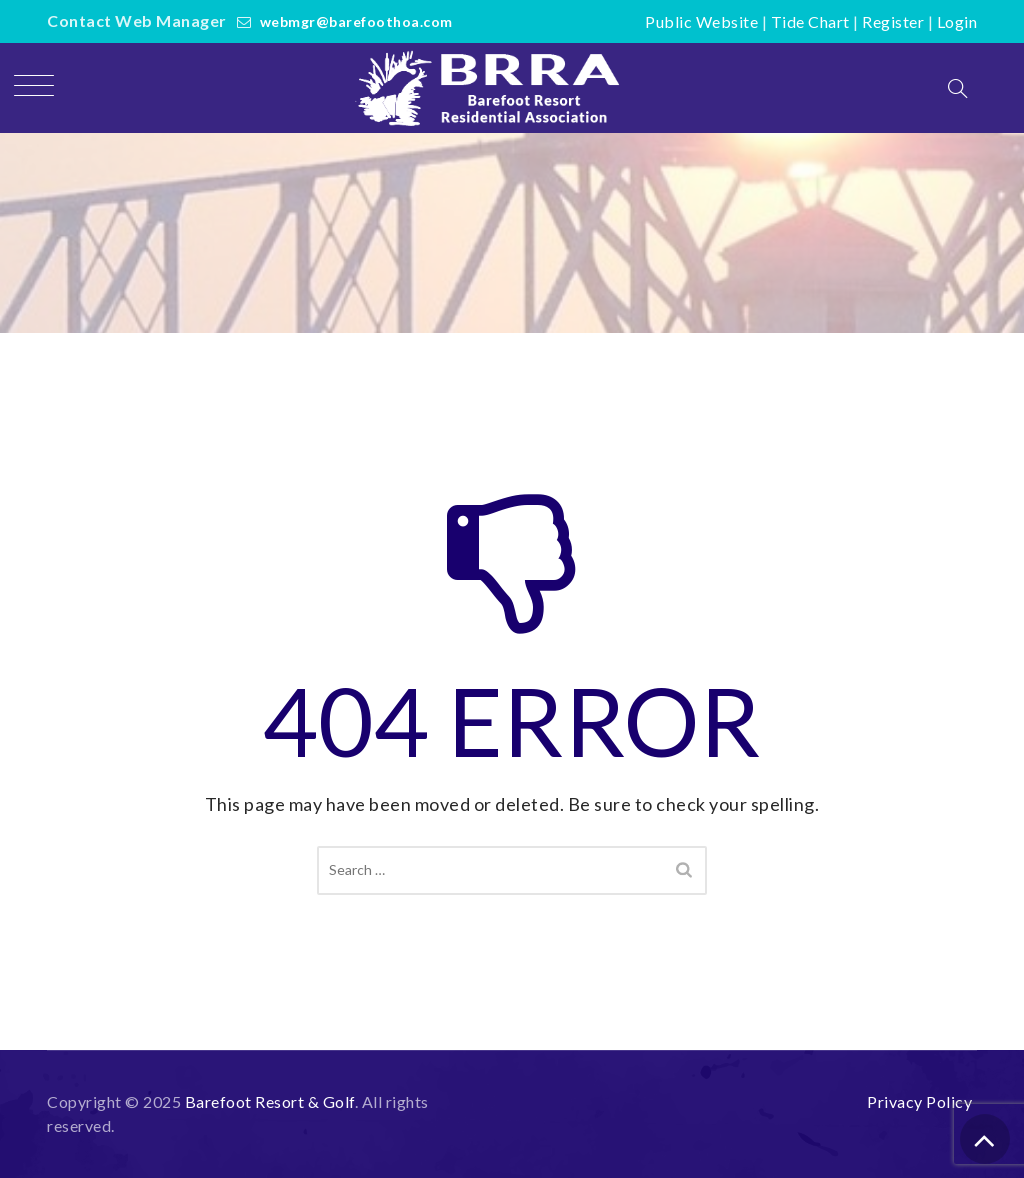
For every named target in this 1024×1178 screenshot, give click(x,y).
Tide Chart (810, 21)
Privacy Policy (919, 1101)
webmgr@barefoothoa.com (356, 21)
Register (893, 21)
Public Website (701, 21)
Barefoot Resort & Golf (270, 1101)
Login (957, 21)
